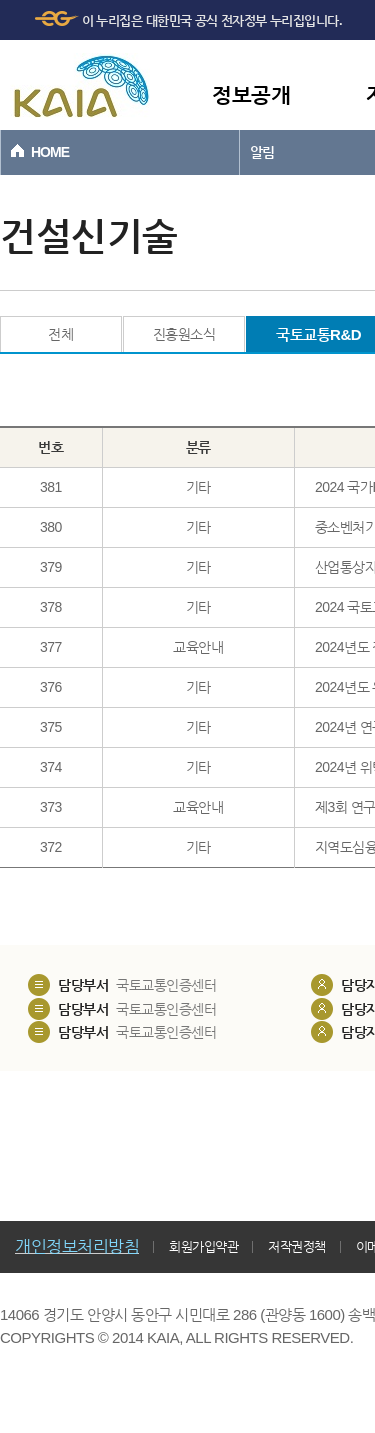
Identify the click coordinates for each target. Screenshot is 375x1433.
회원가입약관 (203, 1246)
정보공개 (251, 94)
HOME (50, 152)
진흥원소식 (184, 334)
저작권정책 (297, 1246)
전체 (60, 334)
